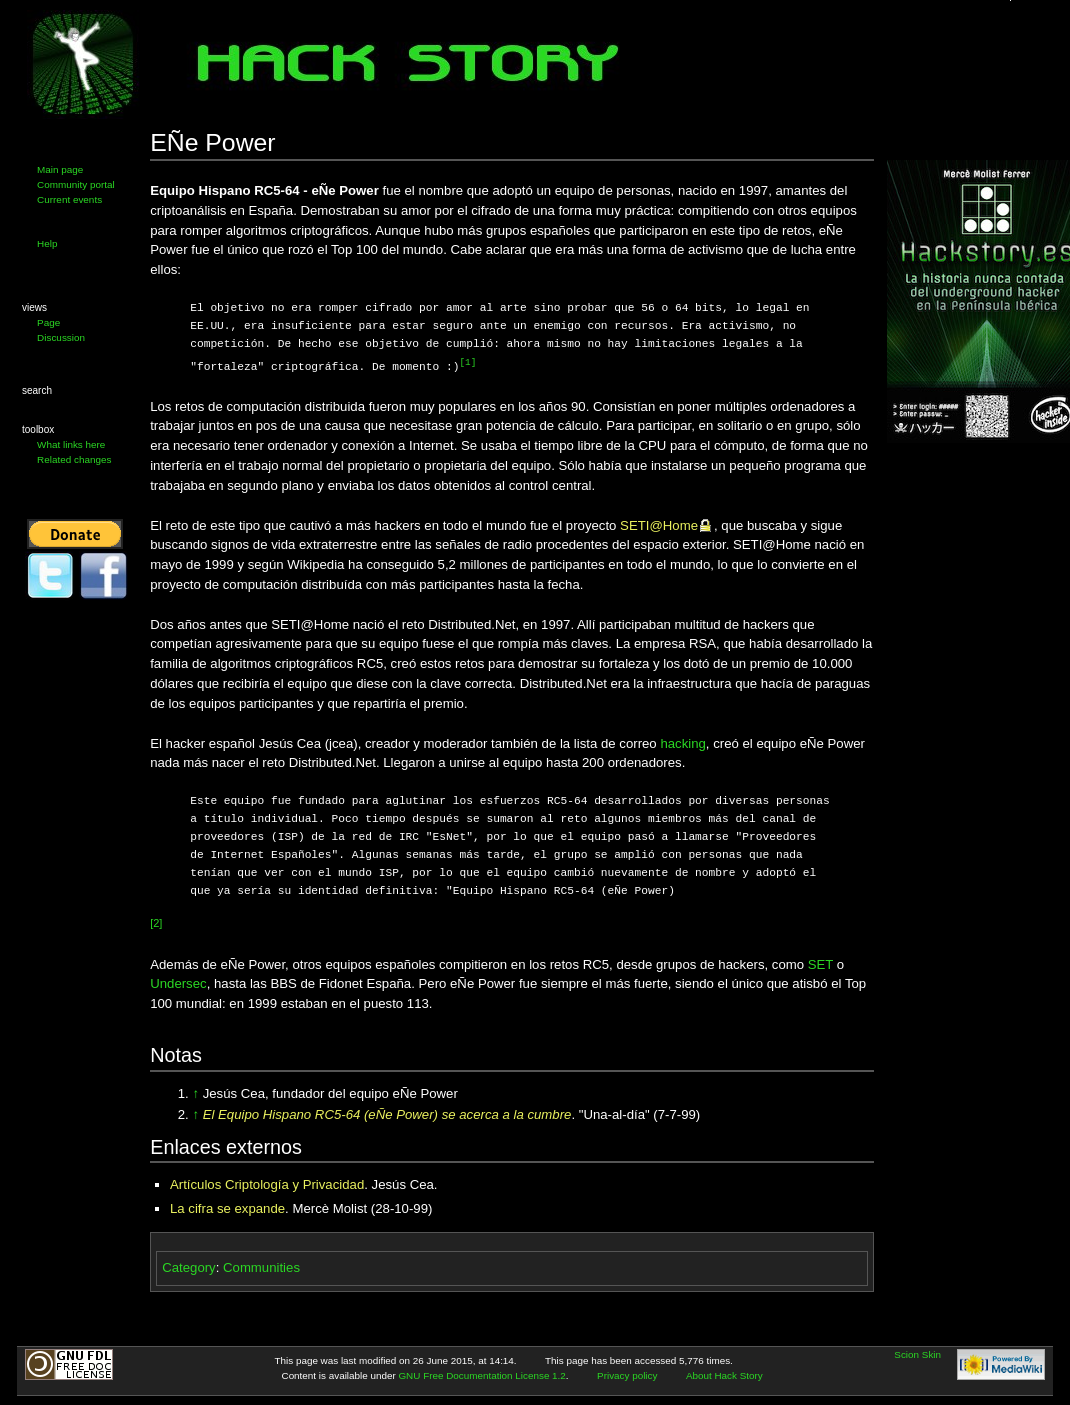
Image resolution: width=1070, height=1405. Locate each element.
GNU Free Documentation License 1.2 (481, 1374)
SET (820, 963)
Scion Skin (917, 1353)
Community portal (76, 184)
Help (47, 243)
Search (37, 390)
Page (48, 322)
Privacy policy (627, 1374)
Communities (261, 1266)
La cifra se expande (227, 1207)
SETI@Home (659, 524)
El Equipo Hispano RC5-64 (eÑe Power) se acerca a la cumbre (387, 1113)
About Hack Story (724, 1374)
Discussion (61, 337)
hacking (682, 742)
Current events (69, 199)
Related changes (74, 459)
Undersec (178, 982)
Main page (60, 169)
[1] (467, 362)
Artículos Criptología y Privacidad (267, 1183)
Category (189, 1266)
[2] (156, 922)
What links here (71, 444)
